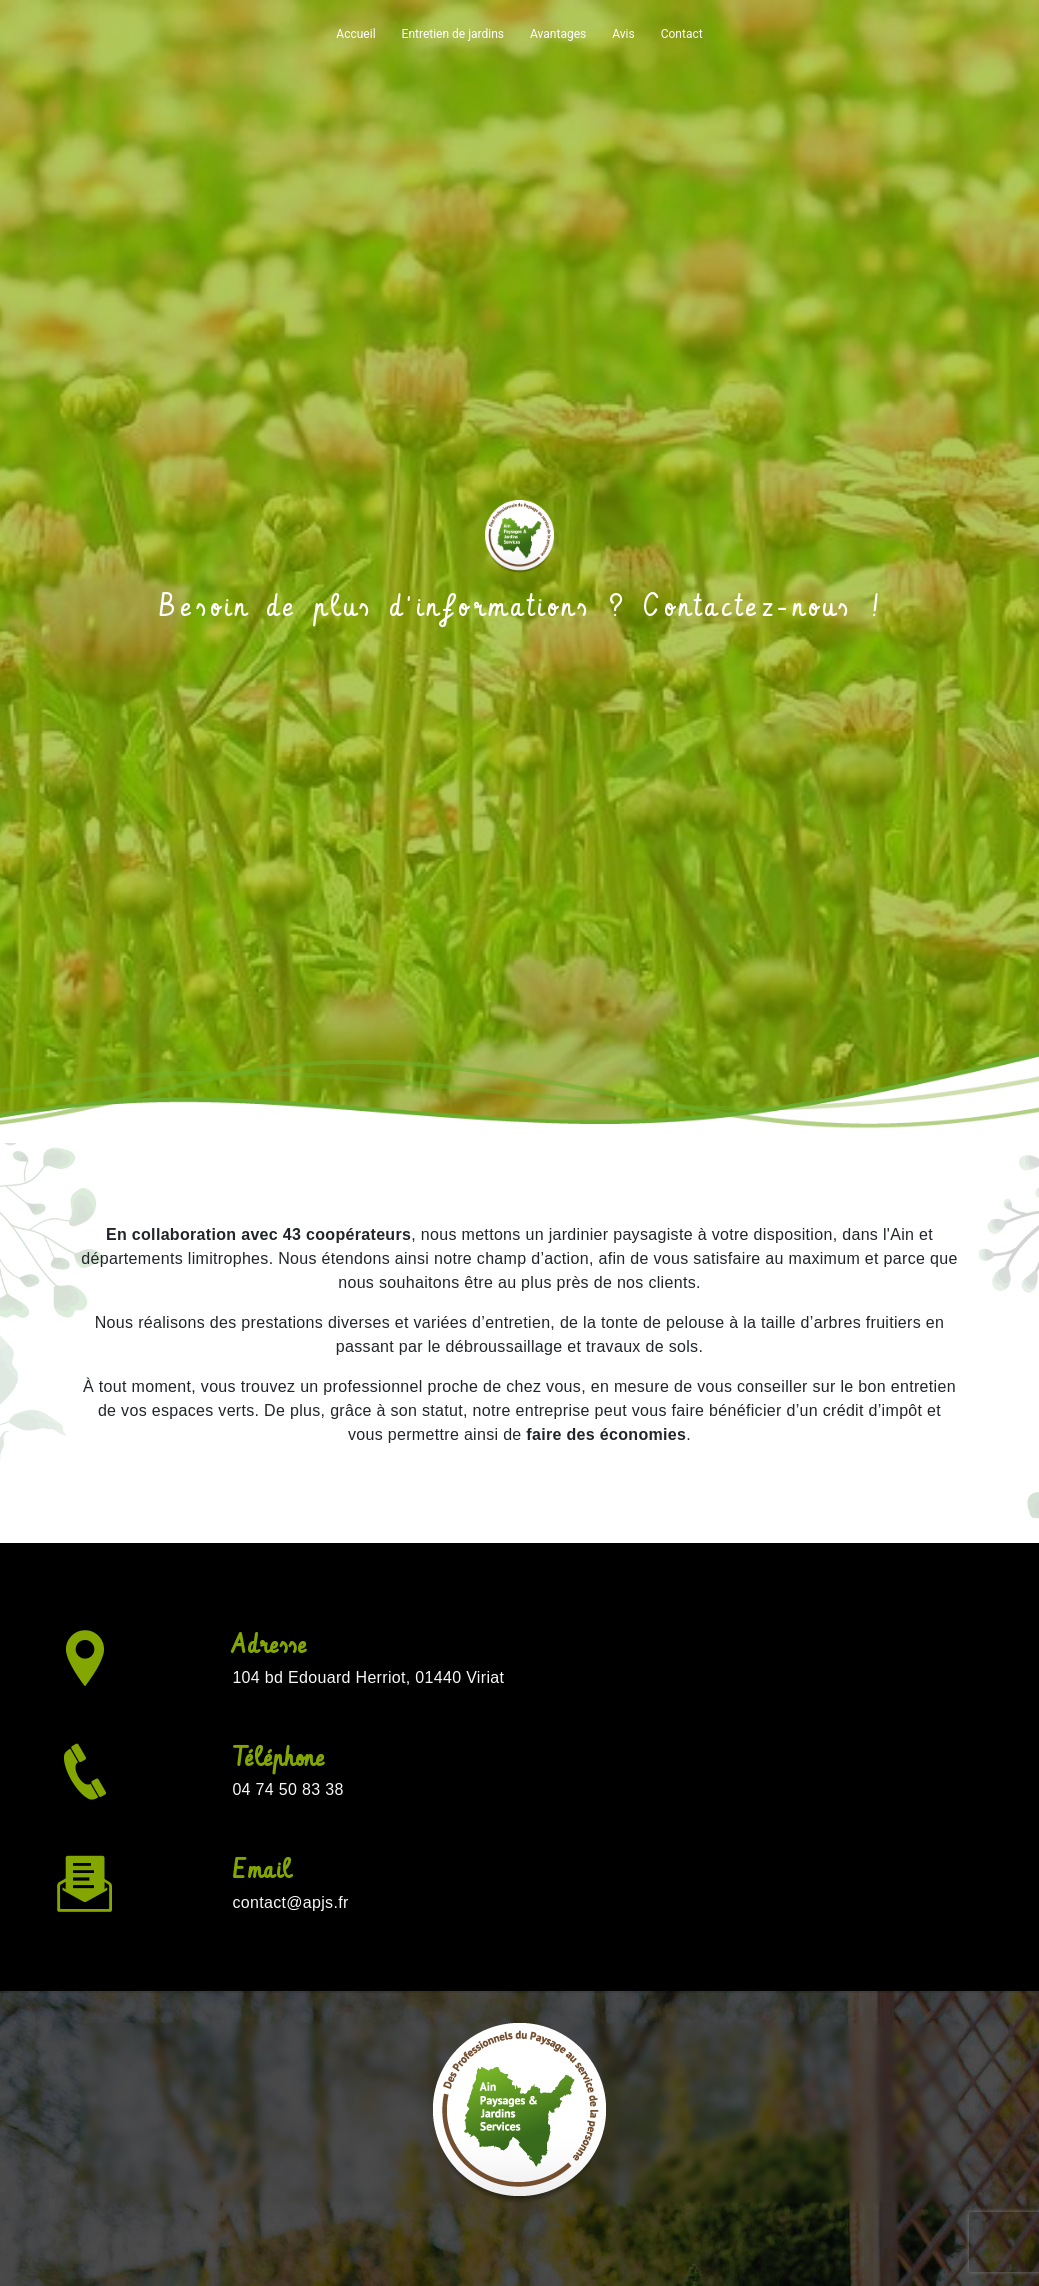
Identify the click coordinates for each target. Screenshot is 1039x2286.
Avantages (558, 34)
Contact (682, 34)
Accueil (355, 34)
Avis (623, 34)
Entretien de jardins (453, 34)
